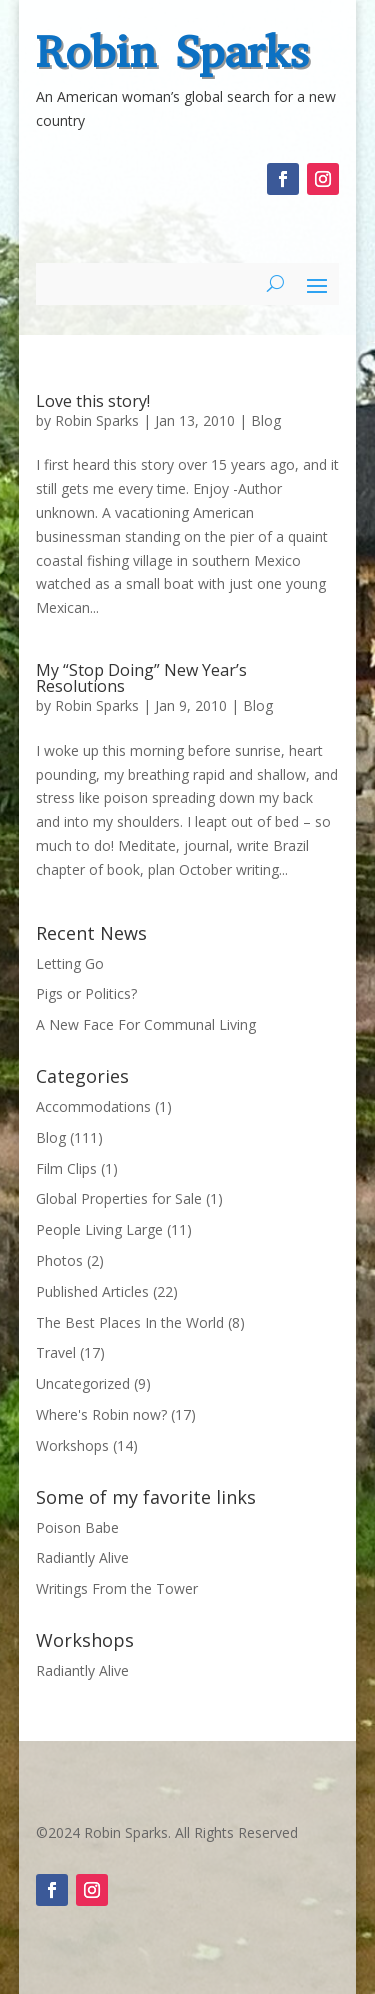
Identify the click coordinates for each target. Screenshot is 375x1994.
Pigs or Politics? (86, 993)
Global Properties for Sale (119, 1198)
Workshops (72, 1445)
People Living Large (99, 1229)
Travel (56, 1352)
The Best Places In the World (130, 1322)
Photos (59, 1260)
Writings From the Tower (117, 1588)
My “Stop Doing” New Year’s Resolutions (141, 678)
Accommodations (93, 1106)
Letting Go (70, 963)
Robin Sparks (172, 52)
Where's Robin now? (101, 1414)
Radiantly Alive (82, 1557)
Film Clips (66, 1168)
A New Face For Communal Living (146, 1024)
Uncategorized (83, 1383)
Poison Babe (77, 1527)
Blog (266, 420)
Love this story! (93, 401)
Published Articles (92, 1291)
